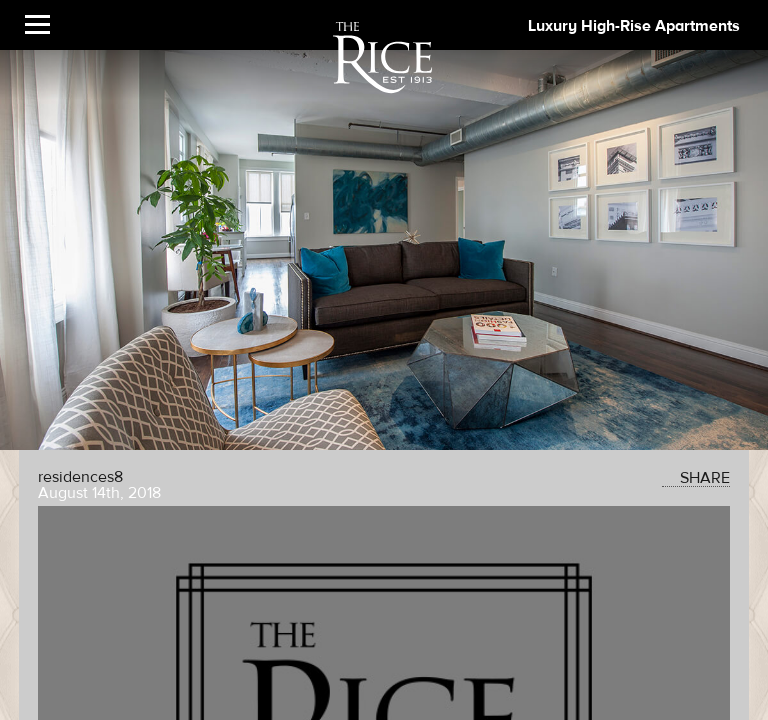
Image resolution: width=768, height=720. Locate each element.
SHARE (696, 478)
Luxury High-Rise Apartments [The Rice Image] (634, 26)
